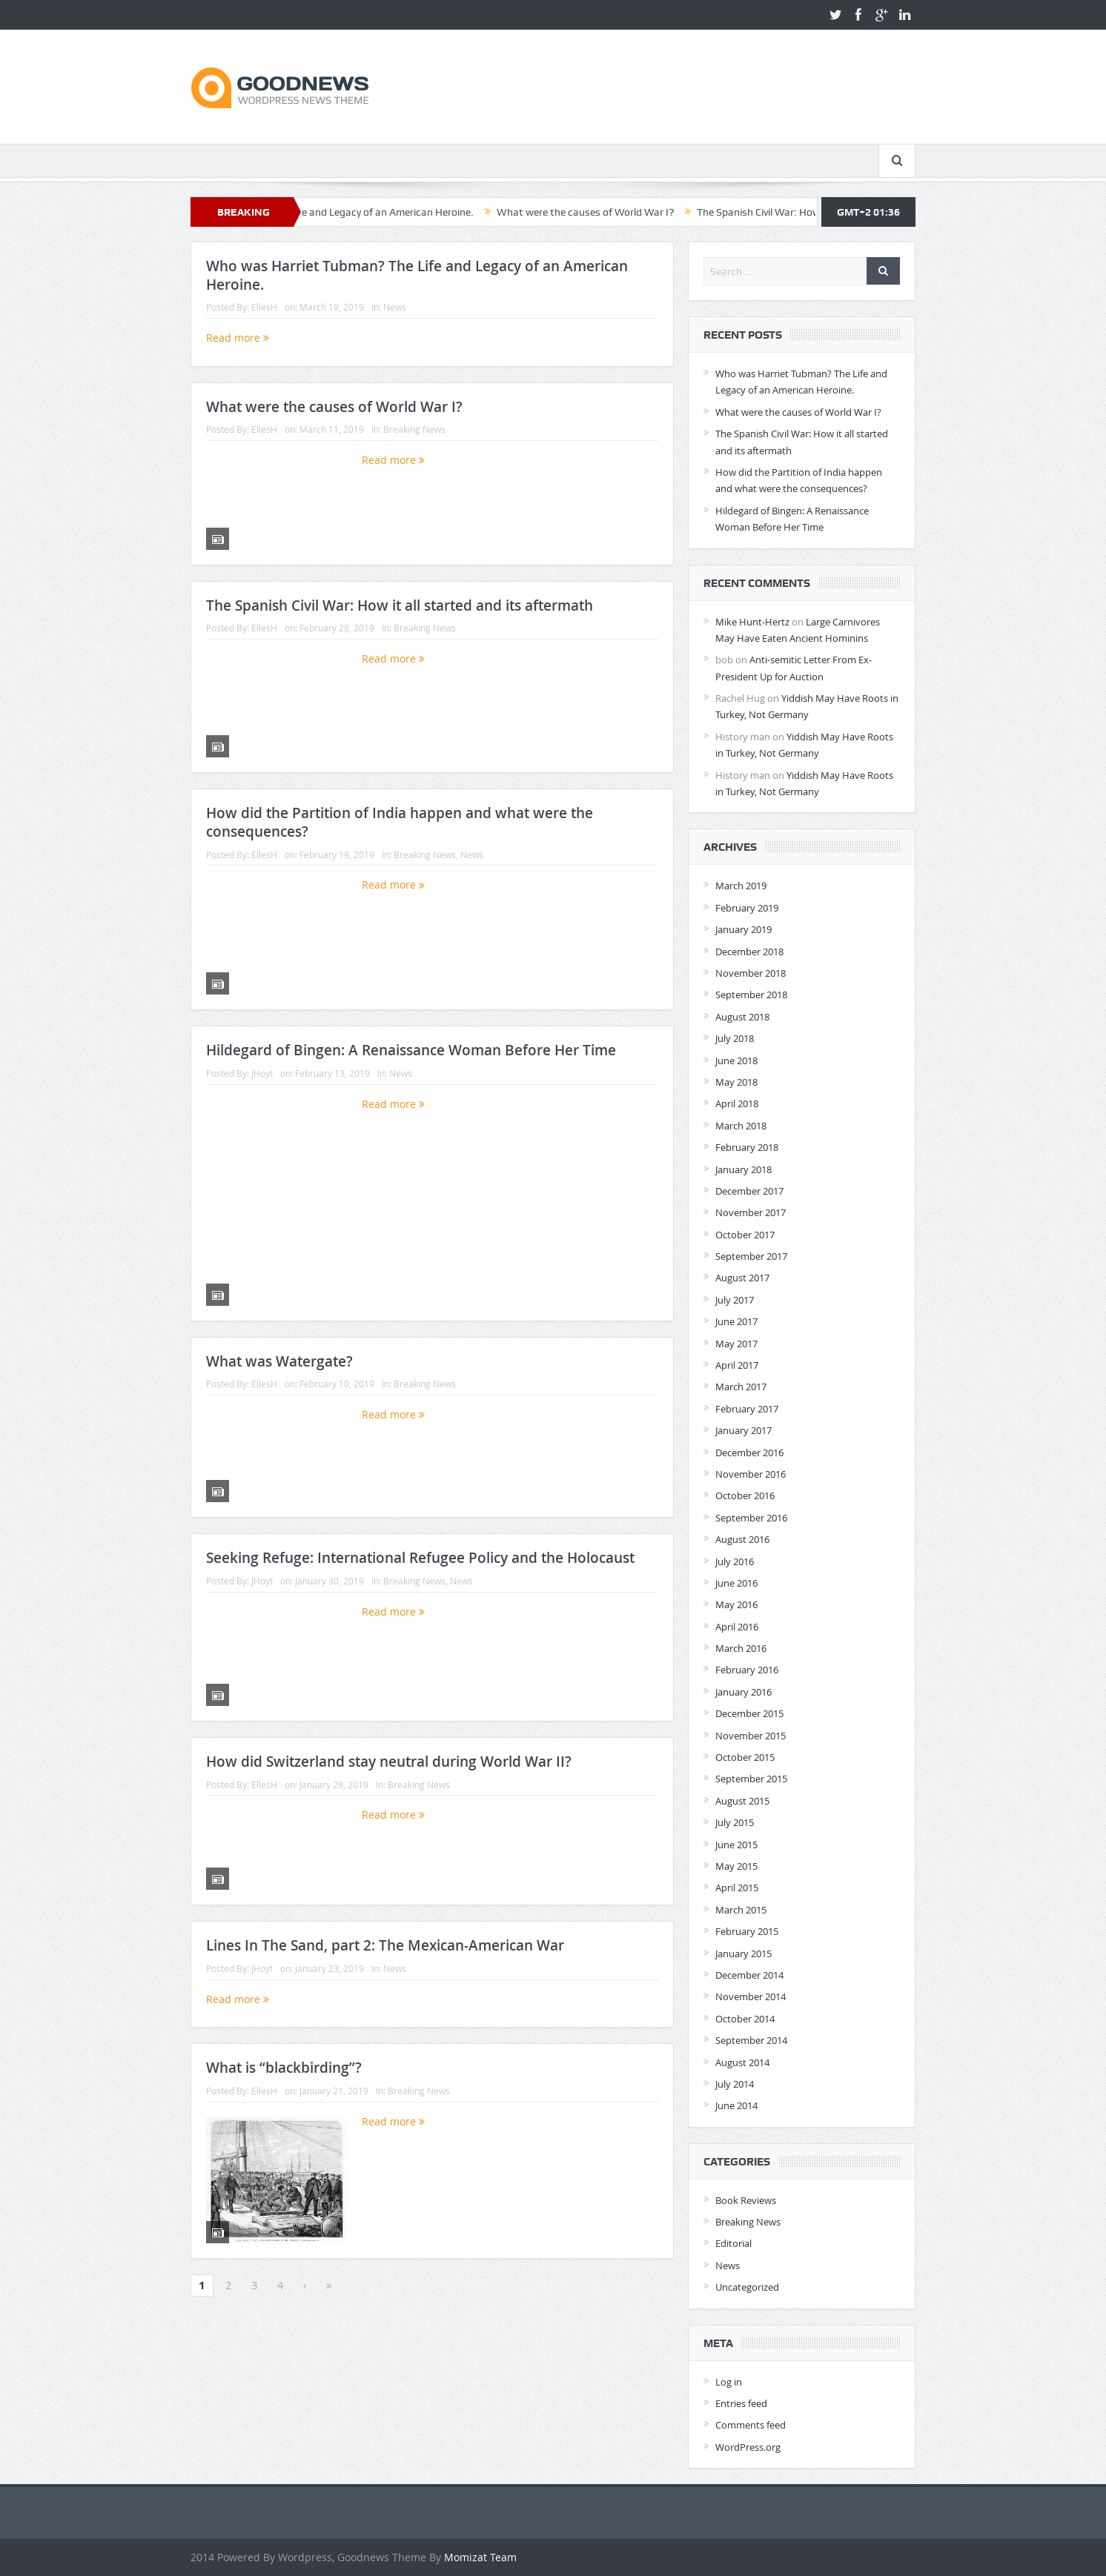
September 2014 (751, 2040)
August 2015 (742, 1800)
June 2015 (736, 1844)
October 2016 (745, 1495)
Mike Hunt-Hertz (752, 621)
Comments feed (750, 2424)
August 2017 (742, 1277)
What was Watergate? (279, 1361)
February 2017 (746, 1408)
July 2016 (734, 1561)
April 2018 (736, 1103)
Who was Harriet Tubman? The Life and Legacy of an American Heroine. (404, 212)
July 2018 (734, 1038)
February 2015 (746, 1931)
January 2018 (743, 1169)
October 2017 (745, 1234)
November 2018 (750, 973)
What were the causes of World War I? (680, 212)
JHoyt (262, 1073)
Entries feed (741, 2403)
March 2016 (740, 1648)
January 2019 (743, 929)
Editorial (733, 2243)
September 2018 (751, 994)
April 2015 (736, 1887)
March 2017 (740, 1386)
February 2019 (746, 907)
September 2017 (751, 1256)
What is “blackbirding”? (284, 2067)
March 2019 (740, 885)
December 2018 (749, 951)
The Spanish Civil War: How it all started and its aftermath (399, 605)
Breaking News (414, 429)
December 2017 (749, 1191)
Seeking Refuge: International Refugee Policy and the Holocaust (420, 1557)
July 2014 (734, 2084)
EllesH (264, 307)
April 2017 (736, 1365)
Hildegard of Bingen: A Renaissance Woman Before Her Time (411, 1050)
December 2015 (749, 1713)
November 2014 (750, 1996)
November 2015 (750, 1735)
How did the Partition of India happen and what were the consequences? (399, 822)
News (394, 307)
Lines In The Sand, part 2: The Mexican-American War (385, 1945)
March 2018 (740, 1125)
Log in (728, 2382)
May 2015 (736, 1866)
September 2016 (751, 1517)
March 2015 (740, 1909)
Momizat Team (480, 2557)
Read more (237, 338)
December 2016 (749, 1452)
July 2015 (734, 1822)
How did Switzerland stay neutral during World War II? (389, 1761)
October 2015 (745, 1757)
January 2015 (743, 1953)
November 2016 (750, 1474)
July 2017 (734, 1300)
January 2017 (743, 1430)
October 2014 (745, 2018)
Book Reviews (745, 2200)
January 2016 (743, 1692)
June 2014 (736, 2105)
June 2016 (736, 1583)
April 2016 (736, 1626)
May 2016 (736, 1604)
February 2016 (746, 1669)
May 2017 (736, 1343)
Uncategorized (747, 2287)
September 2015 (751, 1778)
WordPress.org (748, 2447)
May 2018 (736, 1082)
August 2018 (742, 1016)
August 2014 (742, 2062)
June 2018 (736, 1060)
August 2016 (742, 1539)
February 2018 (746, 1147)
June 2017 (736, 1321)
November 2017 (750, 1212)
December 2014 (749, 1975)
